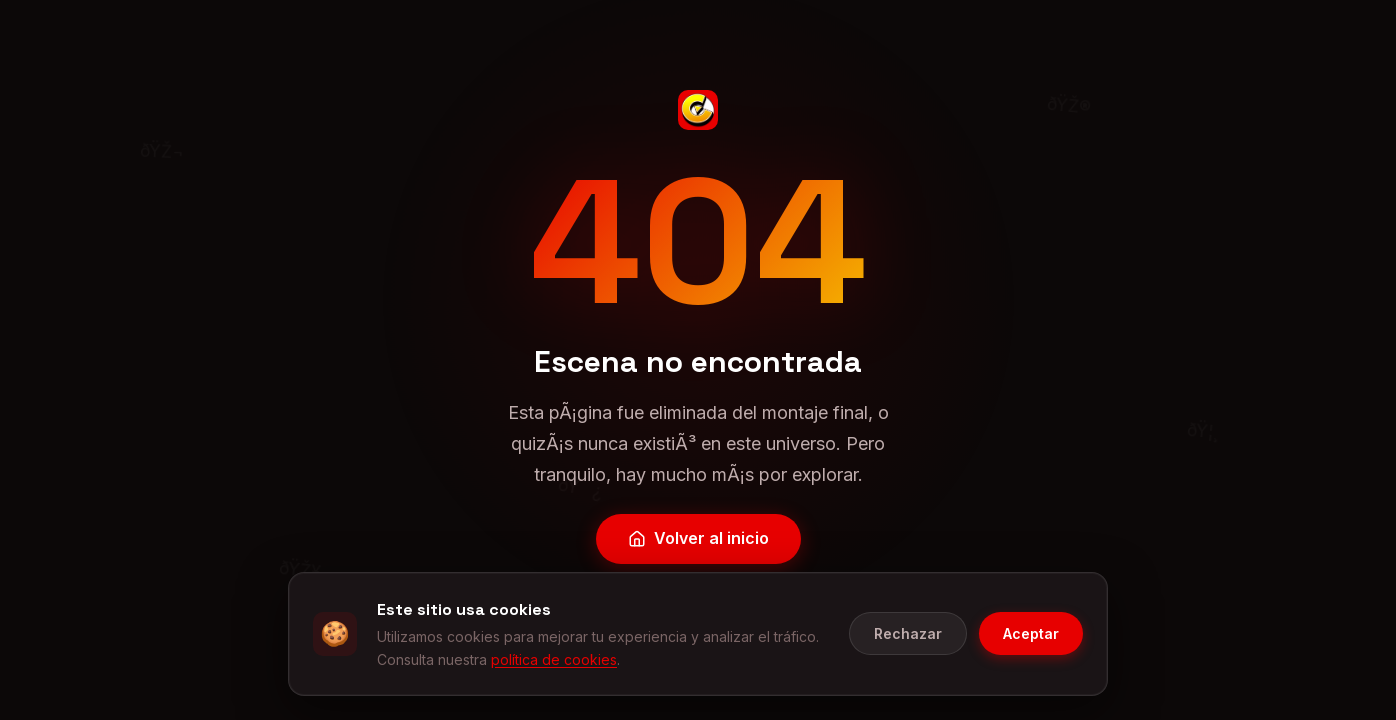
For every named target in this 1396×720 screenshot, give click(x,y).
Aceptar (1031, 663)
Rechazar (908, 663)
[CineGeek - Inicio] (698, 110)
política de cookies (554, 688)
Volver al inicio (698, 538)
